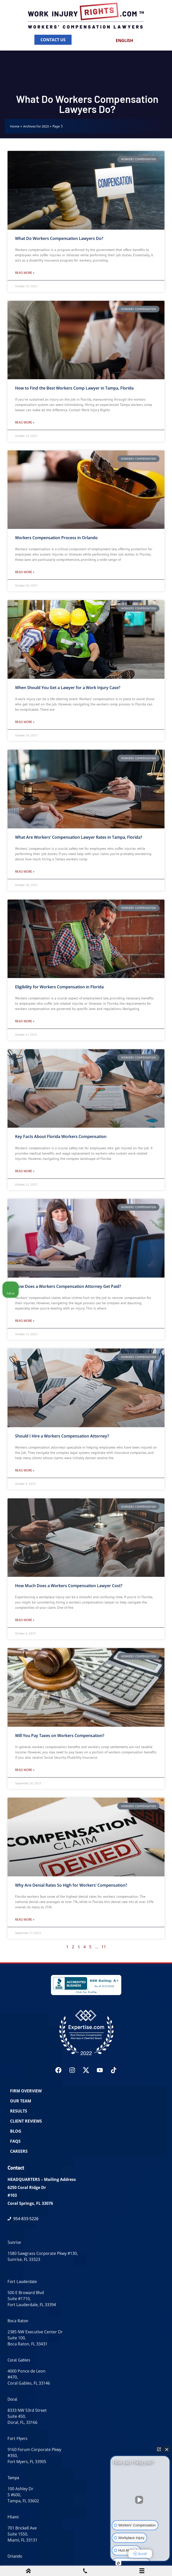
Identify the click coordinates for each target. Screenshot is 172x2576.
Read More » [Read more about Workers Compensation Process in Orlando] (24, 572)
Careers (19, 2151)
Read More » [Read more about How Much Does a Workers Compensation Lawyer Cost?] (24, 1620)
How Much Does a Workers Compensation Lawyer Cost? (68, 1585)
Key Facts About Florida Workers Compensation (60, 1136)
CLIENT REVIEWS (26, 2121)
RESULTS (18, 2111)
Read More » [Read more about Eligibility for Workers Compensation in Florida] (24, 1021)
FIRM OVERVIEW (26, 2091)
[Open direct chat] (158, 2449)
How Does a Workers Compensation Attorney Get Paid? (68, 1286)
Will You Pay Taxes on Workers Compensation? (59, 1735)
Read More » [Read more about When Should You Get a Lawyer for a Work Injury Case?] (24, 722)
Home (14, 126)
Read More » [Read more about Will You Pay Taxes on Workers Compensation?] (24, 1770)
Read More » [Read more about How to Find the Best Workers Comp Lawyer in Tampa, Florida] (24, 422)
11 (103, 1947)
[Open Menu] (141, 2571)
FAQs (15, 2141)
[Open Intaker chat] (118, 2563)
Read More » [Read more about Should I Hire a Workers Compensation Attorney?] (24, 1470)
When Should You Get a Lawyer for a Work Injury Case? (67, 687)
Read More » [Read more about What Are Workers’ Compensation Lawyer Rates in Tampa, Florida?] (24, 871)
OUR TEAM (20, 2101)
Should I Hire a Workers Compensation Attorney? (62, 1436)
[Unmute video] (140, 2500)
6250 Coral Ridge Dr (27, 2187)
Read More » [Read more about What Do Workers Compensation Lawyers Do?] (24, 273)
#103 (12, 2195)
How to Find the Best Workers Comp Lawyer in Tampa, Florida (74, 388)
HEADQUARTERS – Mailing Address (42, 2179)
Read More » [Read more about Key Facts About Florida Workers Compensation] (24, 1171)
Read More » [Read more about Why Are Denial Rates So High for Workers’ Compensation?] (24, 1919)
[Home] (28, 2571)
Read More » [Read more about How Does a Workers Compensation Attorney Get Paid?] (24, 1321)
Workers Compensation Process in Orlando (56, 537)
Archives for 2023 (36, 126)
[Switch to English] (124, 40)
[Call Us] (85, 2571)
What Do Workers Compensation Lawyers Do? (59, 238)
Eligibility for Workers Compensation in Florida (59, 987)
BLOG (15, 2131)
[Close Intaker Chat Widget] (166, 2449)
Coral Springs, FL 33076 (30, 2203)
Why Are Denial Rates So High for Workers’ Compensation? (71, 1885)
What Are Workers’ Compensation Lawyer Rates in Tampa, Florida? (78, 837)
